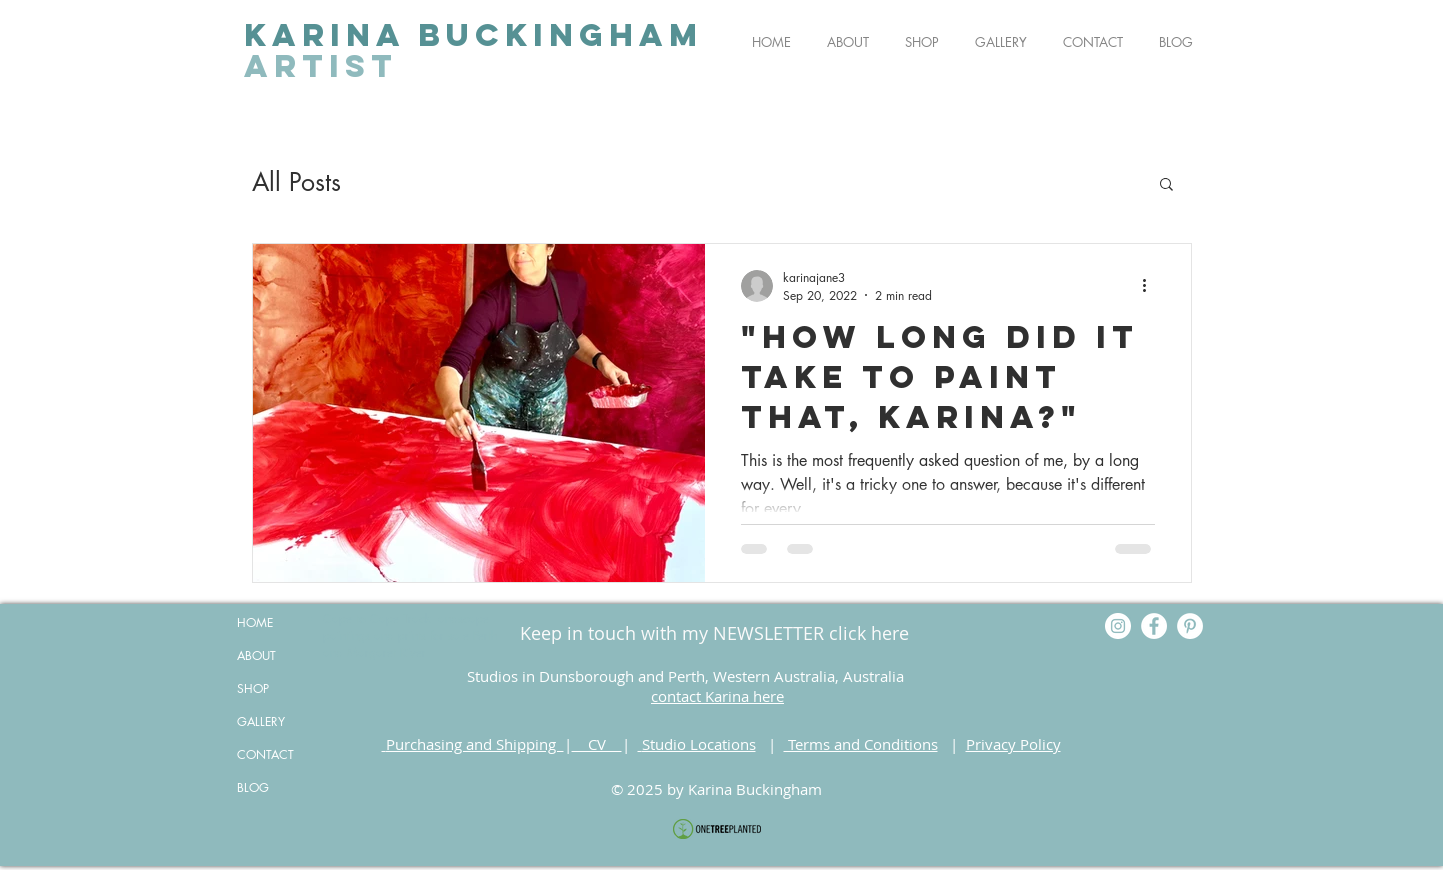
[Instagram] (1118, 626)
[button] (1166, 185)
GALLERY (261, 721)
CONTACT (265, 754)
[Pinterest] (1190, 626)
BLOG (253, 787)
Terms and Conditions (861, 744)
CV (597, 744)
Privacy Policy (1013, 744)
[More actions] (1152, 286)
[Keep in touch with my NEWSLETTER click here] (715, 633)
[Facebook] (1154, 626)
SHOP (253, 688)
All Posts (296, 182)
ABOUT (256, 655)
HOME (255, 622)
